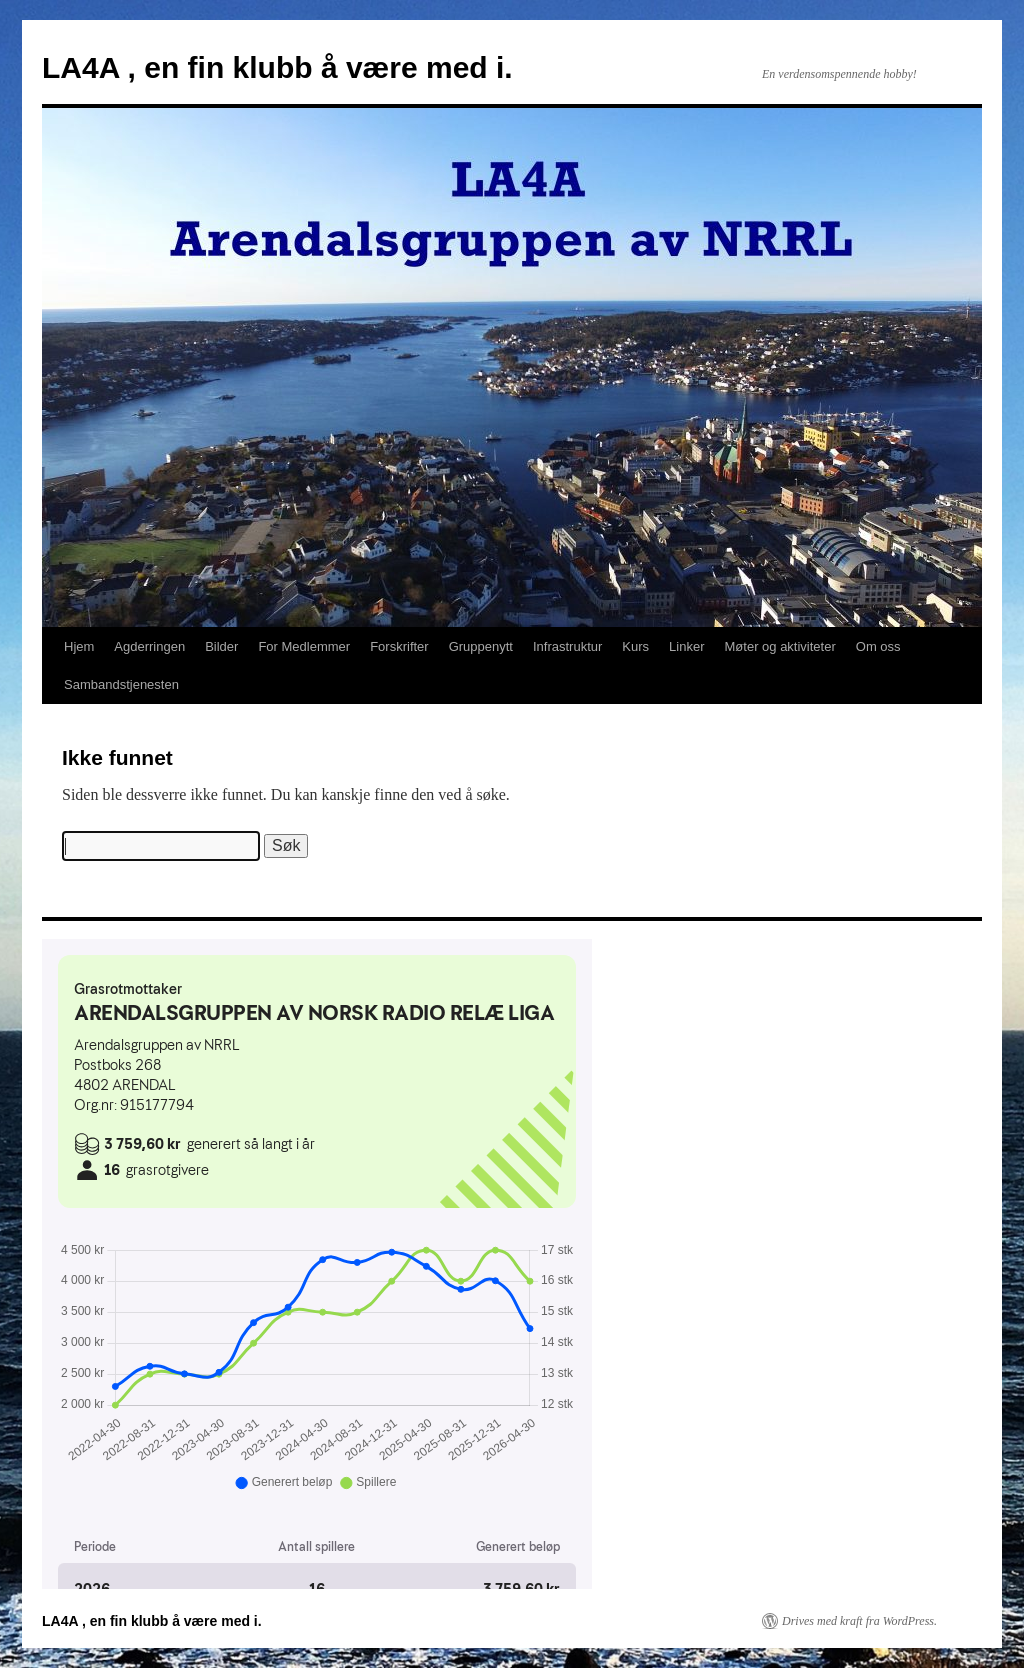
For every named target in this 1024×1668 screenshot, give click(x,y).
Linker (686, 646)
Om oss (878, 646)
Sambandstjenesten (121, 684)
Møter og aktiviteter (780, 646)
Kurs (635, 646)
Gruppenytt (481, 646)
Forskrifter (399, 646)
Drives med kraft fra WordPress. (859, 1621)
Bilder (221, 646)
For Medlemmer (304, 646)
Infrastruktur (567, 646)
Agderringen (149, 646)
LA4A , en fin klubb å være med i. (277, 67)
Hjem (79, 646)
